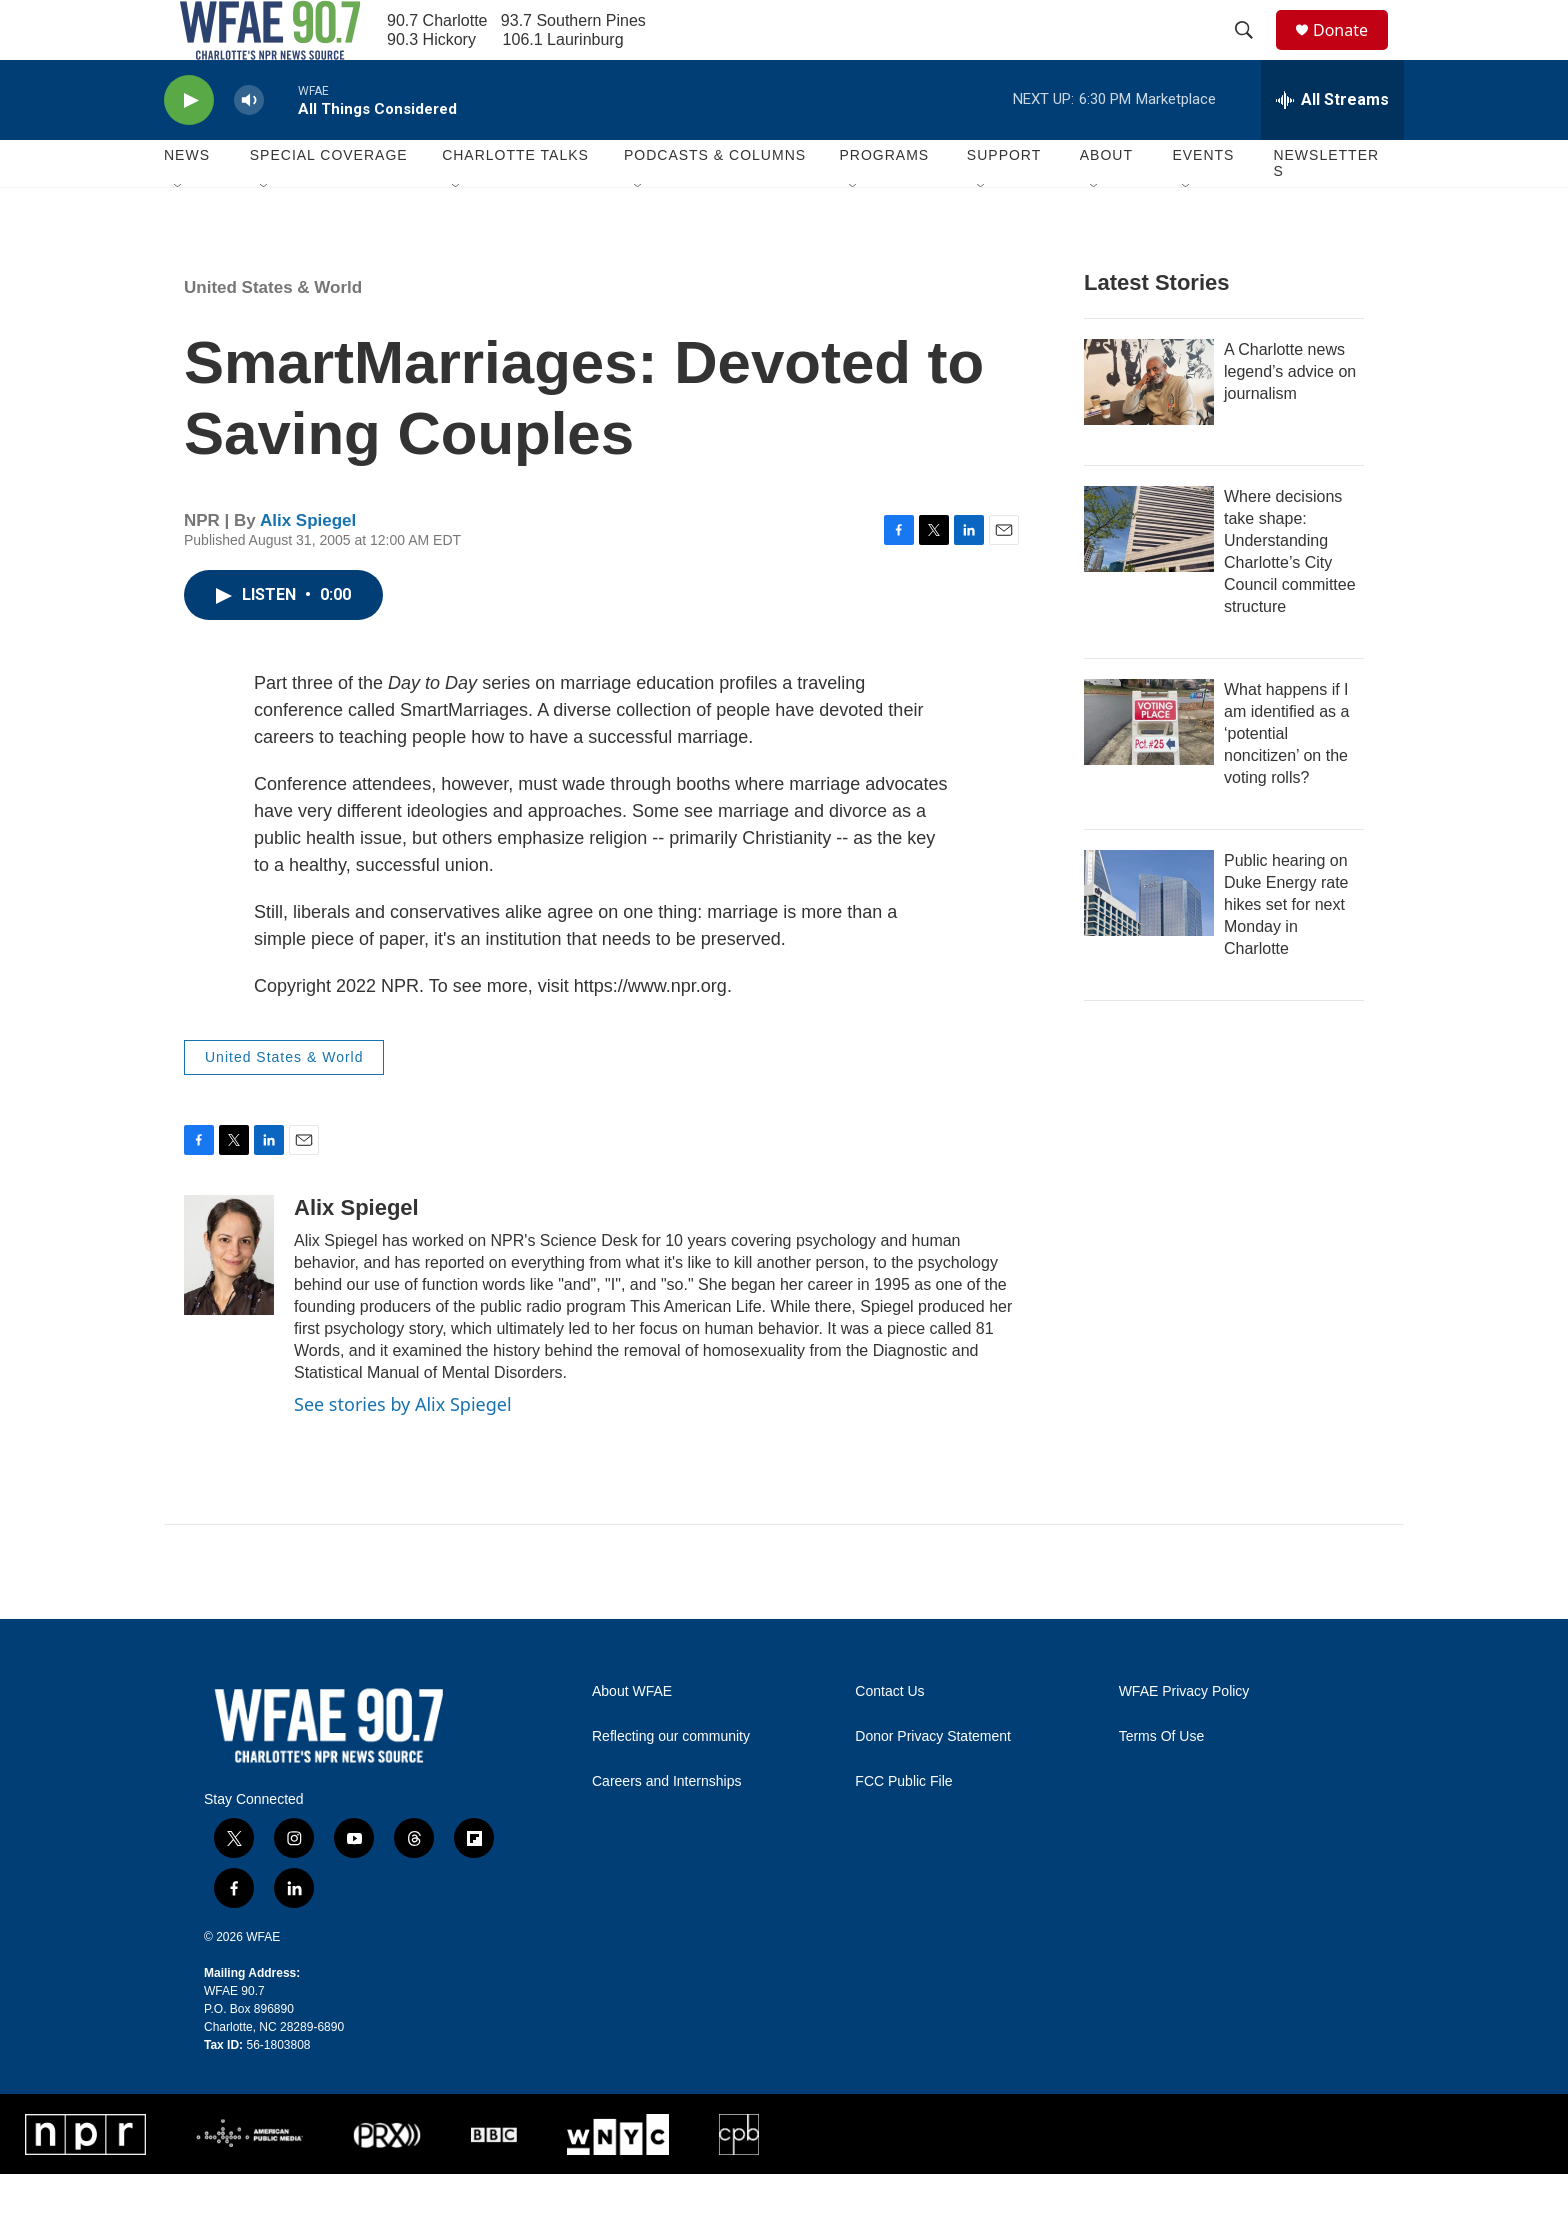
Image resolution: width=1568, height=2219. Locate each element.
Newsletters (1326, 208)
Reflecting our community (671, 1781)
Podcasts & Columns (715, 200)
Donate (1353, 52)
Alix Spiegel (308, 565)
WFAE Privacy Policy (1184, 1736)
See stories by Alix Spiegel (403, 1449)
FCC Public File (903, 1826)
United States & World (273, 332)
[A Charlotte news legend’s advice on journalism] (1149, 427)
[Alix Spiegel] (229, 1300)
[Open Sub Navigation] (179, 232)
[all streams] (1332, 145)
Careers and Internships (666, 1826)
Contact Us (889, 1736)
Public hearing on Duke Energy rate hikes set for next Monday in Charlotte (1286, 949)
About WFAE (632, 1736)
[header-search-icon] (1253, 53)
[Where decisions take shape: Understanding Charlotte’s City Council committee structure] (1149, 574)
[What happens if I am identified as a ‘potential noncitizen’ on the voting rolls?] (1149, 767)
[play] (189, 145)
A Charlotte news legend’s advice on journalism (1290, 416)
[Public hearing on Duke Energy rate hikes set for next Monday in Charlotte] (1149, 938)
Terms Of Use (1162, 1781)
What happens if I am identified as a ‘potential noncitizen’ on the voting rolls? (1286, 778)
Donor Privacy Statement (933, 1781)
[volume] (249, 145)
